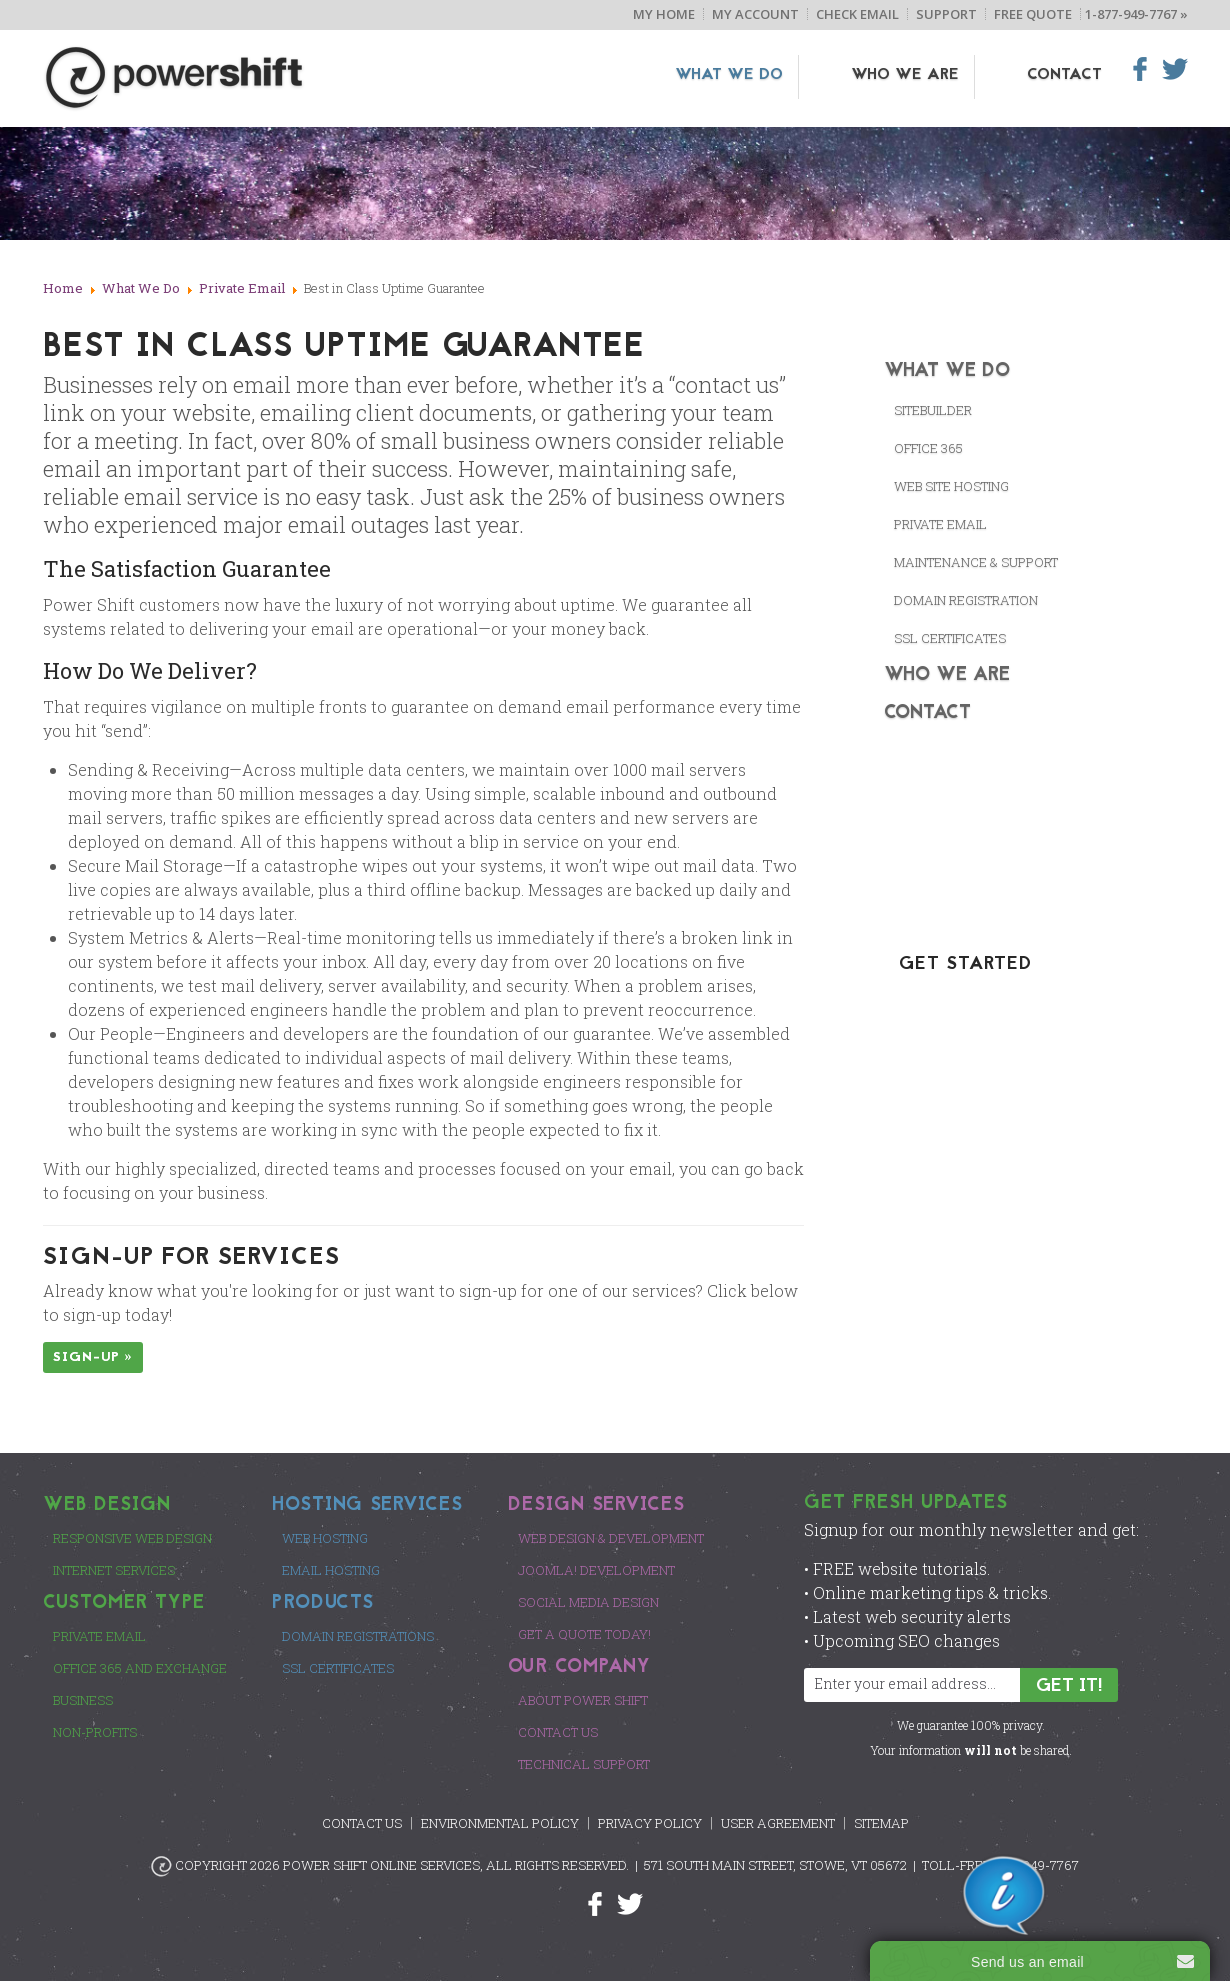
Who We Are (936, 75)
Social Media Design (588, 1602)
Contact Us (558, 1732)
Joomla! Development (596, 1570)
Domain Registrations (358, 1636)
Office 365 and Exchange (140, 1668)
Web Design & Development (611, 1538)
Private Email (242, 288)
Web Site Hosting (951, 486)
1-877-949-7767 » (1136, 14)
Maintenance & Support (976, 562)
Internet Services (114, 1570)
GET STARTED (965, 964)
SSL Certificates (338, 1668)
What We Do (791, 75)
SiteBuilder (933, 410)
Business (83, 1700)
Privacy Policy (650, 1823)
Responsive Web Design (132, 1538)
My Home (664, 14)
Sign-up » (93, 1357)
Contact (1064, 75)
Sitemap (881, 1823)
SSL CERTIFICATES (950, 638)
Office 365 (928, 448)
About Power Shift (583, 1700)
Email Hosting (331, 1570)
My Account (755, 14)
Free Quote (1033, 14)
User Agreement (778, 1823)
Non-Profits (95, 1732)
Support (946, 14)
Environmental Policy (500, 1823)
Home (63, 288)
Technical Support (584, 1764)
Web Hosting (325, 1538)
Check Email (857, 14)
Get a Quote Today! (584, 1634)
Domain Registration (966, 600)
